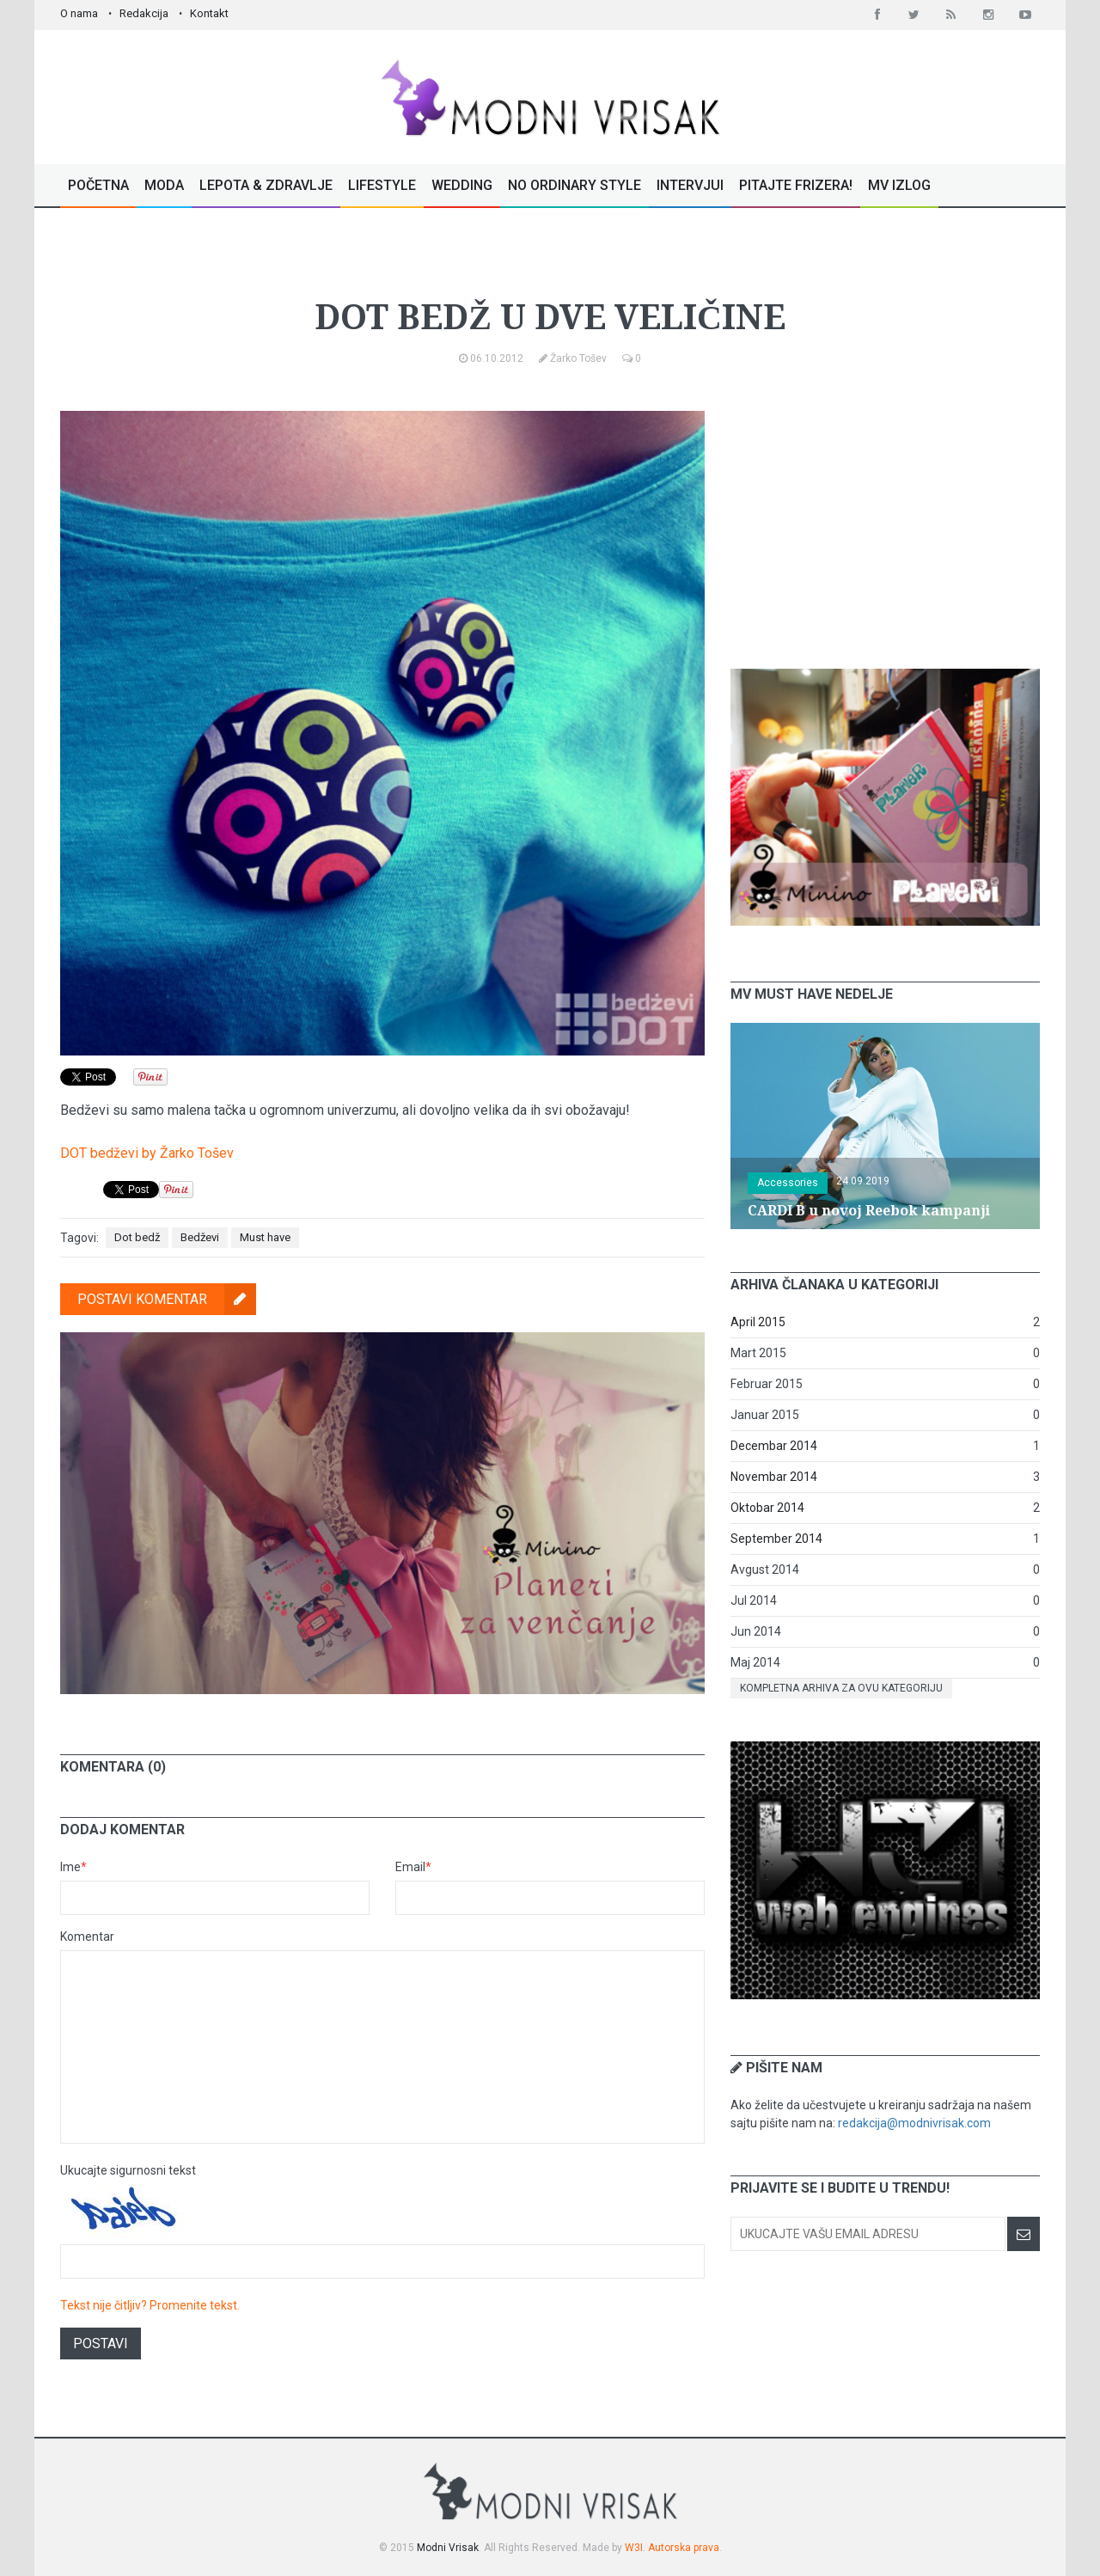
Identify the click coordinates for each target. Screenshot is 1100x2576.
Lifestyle (382, 185)
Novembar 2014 (773, 1477)
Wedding (461, 185)
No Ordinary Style (574, 185)
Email (413, 1867)
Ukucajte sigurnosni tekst (128, 2170)
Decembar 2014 (773, 1446)
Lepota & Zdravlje (266, 185)
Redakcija (143, 13)
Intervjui (690, 185)
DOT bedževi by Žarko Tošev (147, 1153)
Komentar (87, 1936)
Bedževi (199, 1237)
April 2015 (757, 1322)
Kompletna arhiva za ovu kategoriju (841, 1688)
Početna (98, 185)
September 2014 (776, 1538)
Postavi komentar (166, 1299)
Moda (164, 185)
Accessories (787, 1183)
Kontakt (209, 13)
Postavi (100, 2343)
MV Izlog (899, 185)
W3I (634, 2548)
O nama (79, 13)
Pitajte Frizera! (795, 185)
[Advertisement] (885, 518)
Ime (73, 1867)
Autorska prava (683, 2548)
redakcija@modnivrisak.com (914, 2123)
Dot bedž (137, 1237)
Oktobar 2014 (767, 1507)
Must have (546, 261)
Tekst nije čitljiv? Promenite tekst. (150, 2305)
